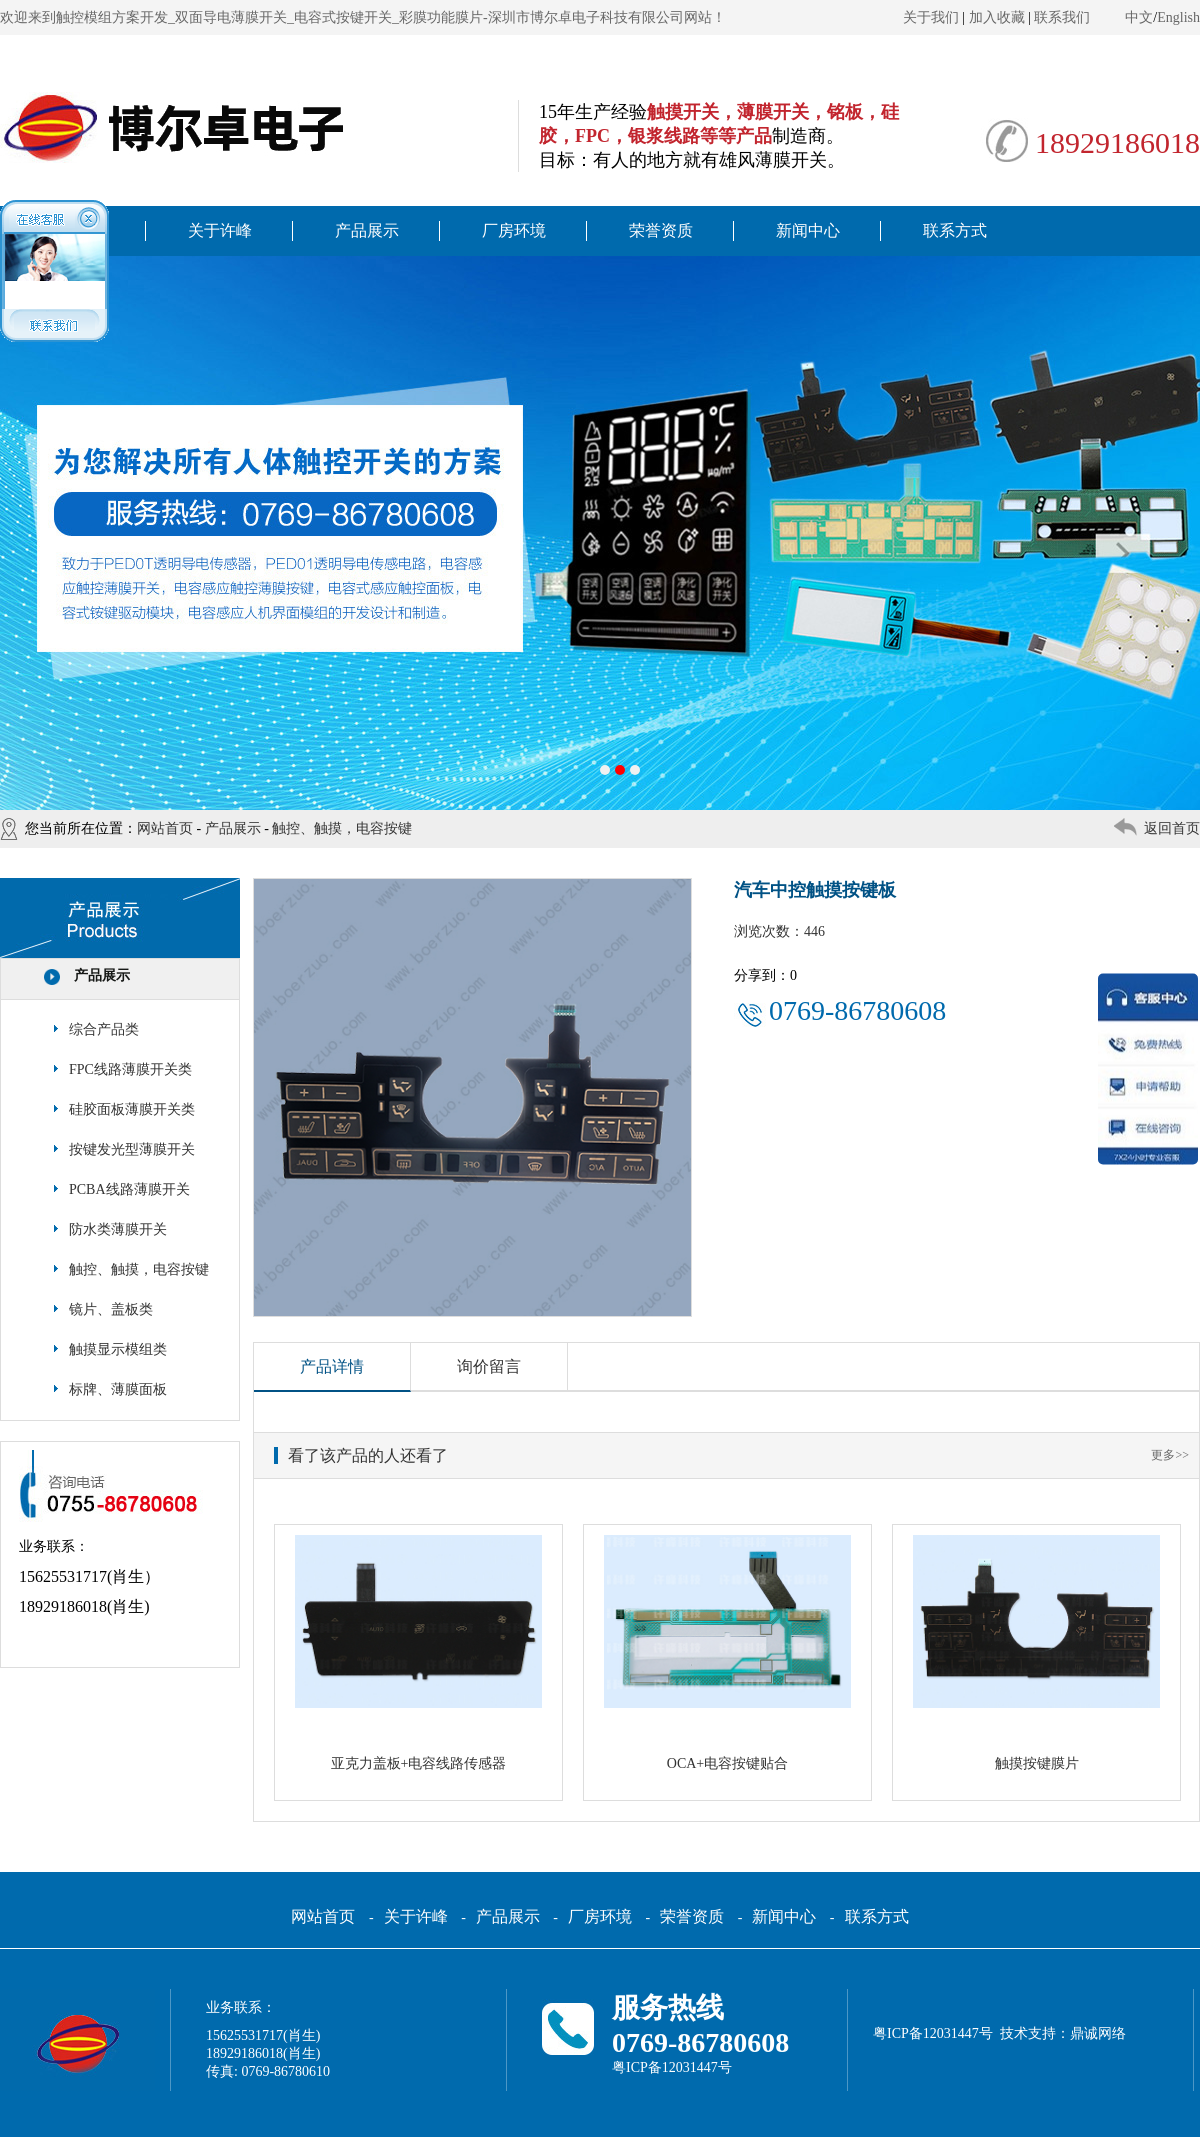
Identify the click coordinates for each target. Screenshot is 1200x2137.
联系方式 (955, 230)
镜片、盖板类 (111, 1309)
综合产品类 (104, 1029)
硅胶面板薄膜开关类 (132, 1109)
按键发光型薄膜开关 (132, 1149)
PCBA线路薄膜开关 (129, 1189)
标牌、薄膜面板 (118, 1389)
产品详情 (332, 1366)
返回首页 (1172, 828)
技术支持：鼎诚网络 (1063, 2033)
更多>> (1170, 1455)
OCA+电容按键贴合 (727, 1763)
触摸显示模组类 (118, 1349)
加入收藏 (997, 17)
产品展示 (367, 230)
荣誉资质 (661, 230)
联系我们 (1062, 17)
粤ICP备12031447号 (672, 2067)
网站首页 (165, 828)
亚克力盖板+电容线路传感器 (419, 1763)
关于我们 (931, 17)
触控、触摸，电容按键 (342, 828)
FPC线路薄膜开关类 (130, 1069)
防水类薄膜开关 (118, 1229)
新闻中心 (808, 230)
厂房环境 (514, 230)
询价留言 (489, 1366)
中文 (1139, 17)
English (1178, 17)
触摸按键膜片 (1037, 1763)
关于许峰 (220, 230)
